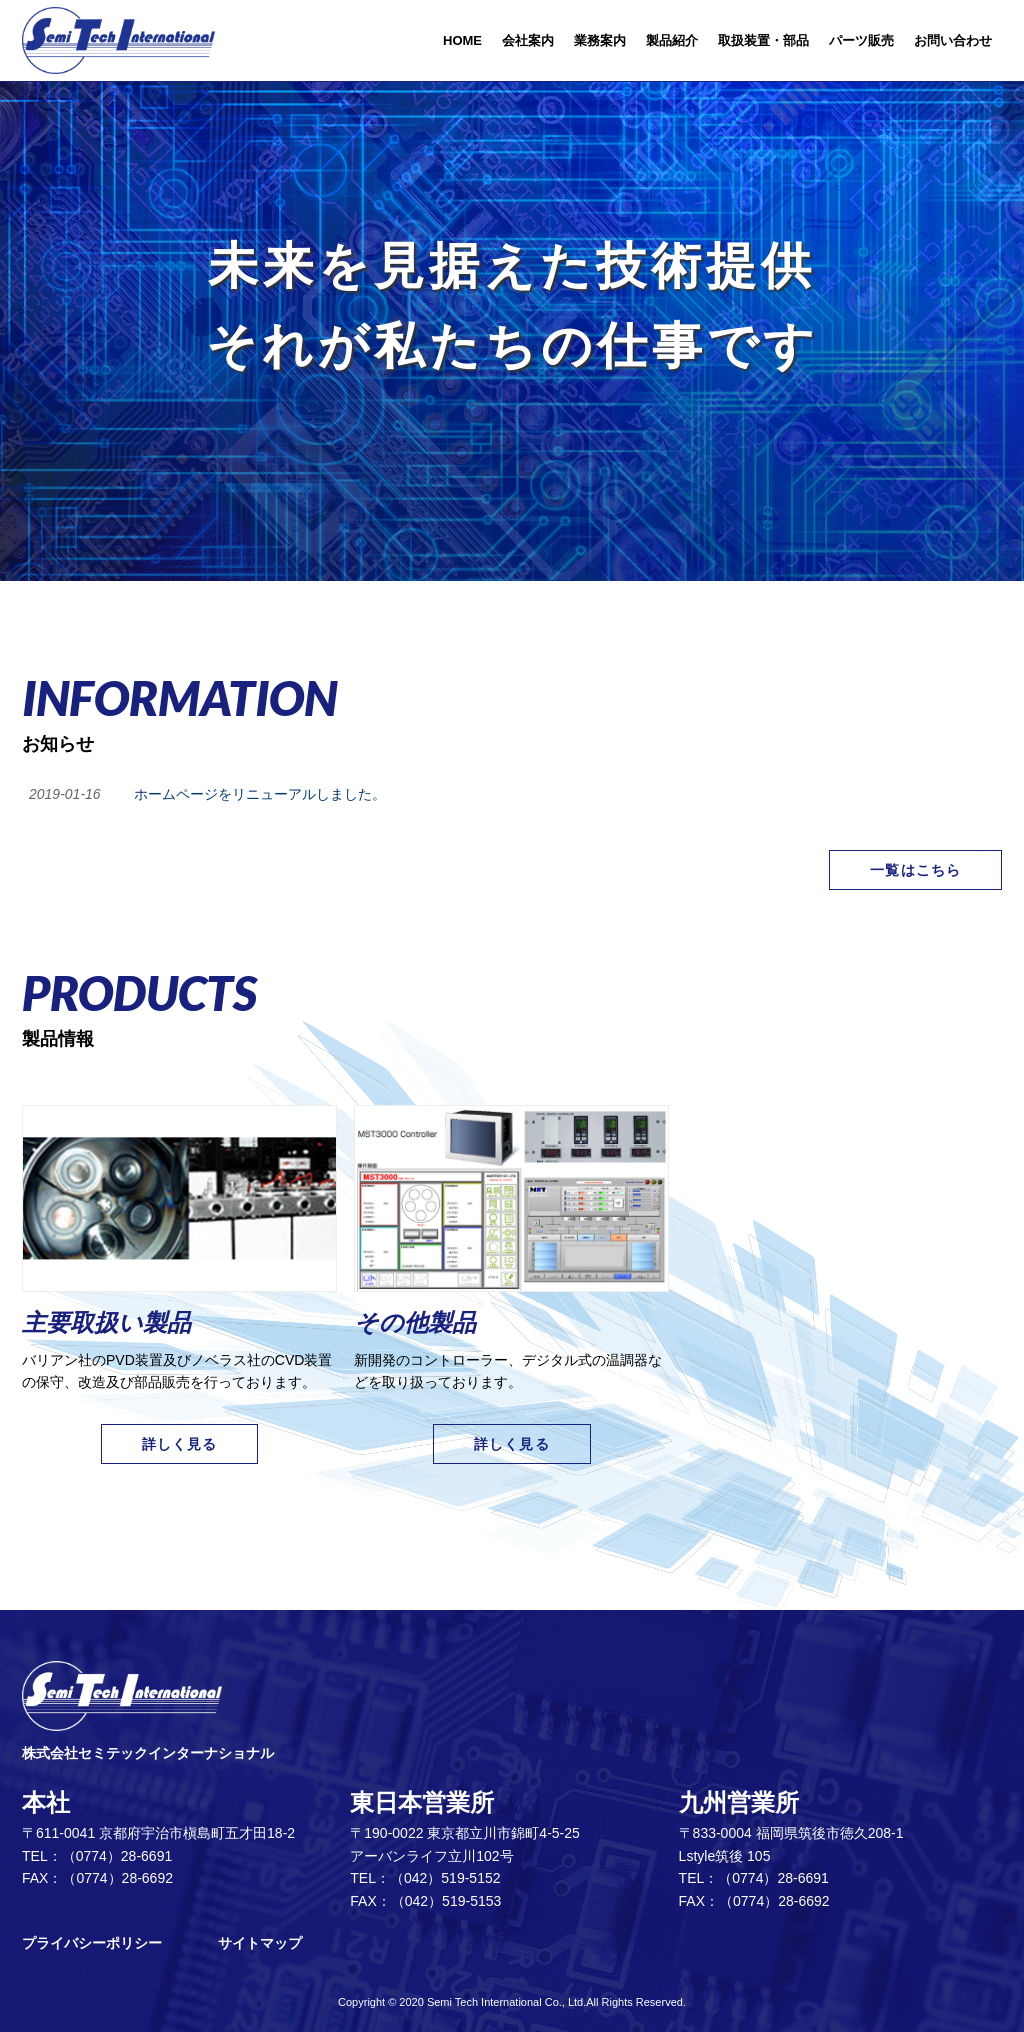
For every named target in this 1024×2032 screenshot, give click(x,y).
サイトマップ (260, 1943)
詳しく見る (180, 1444)
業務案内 (600, 40)
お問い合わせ (953, 40)
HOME (462, 40)
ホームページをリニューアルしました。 (260, 794)
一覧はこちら (915, 870)
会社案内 (528, 40)
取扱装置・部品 (763, 40)
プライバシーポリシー (92, 1943)
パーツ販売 (861, 40)
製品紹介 (672, 40)
